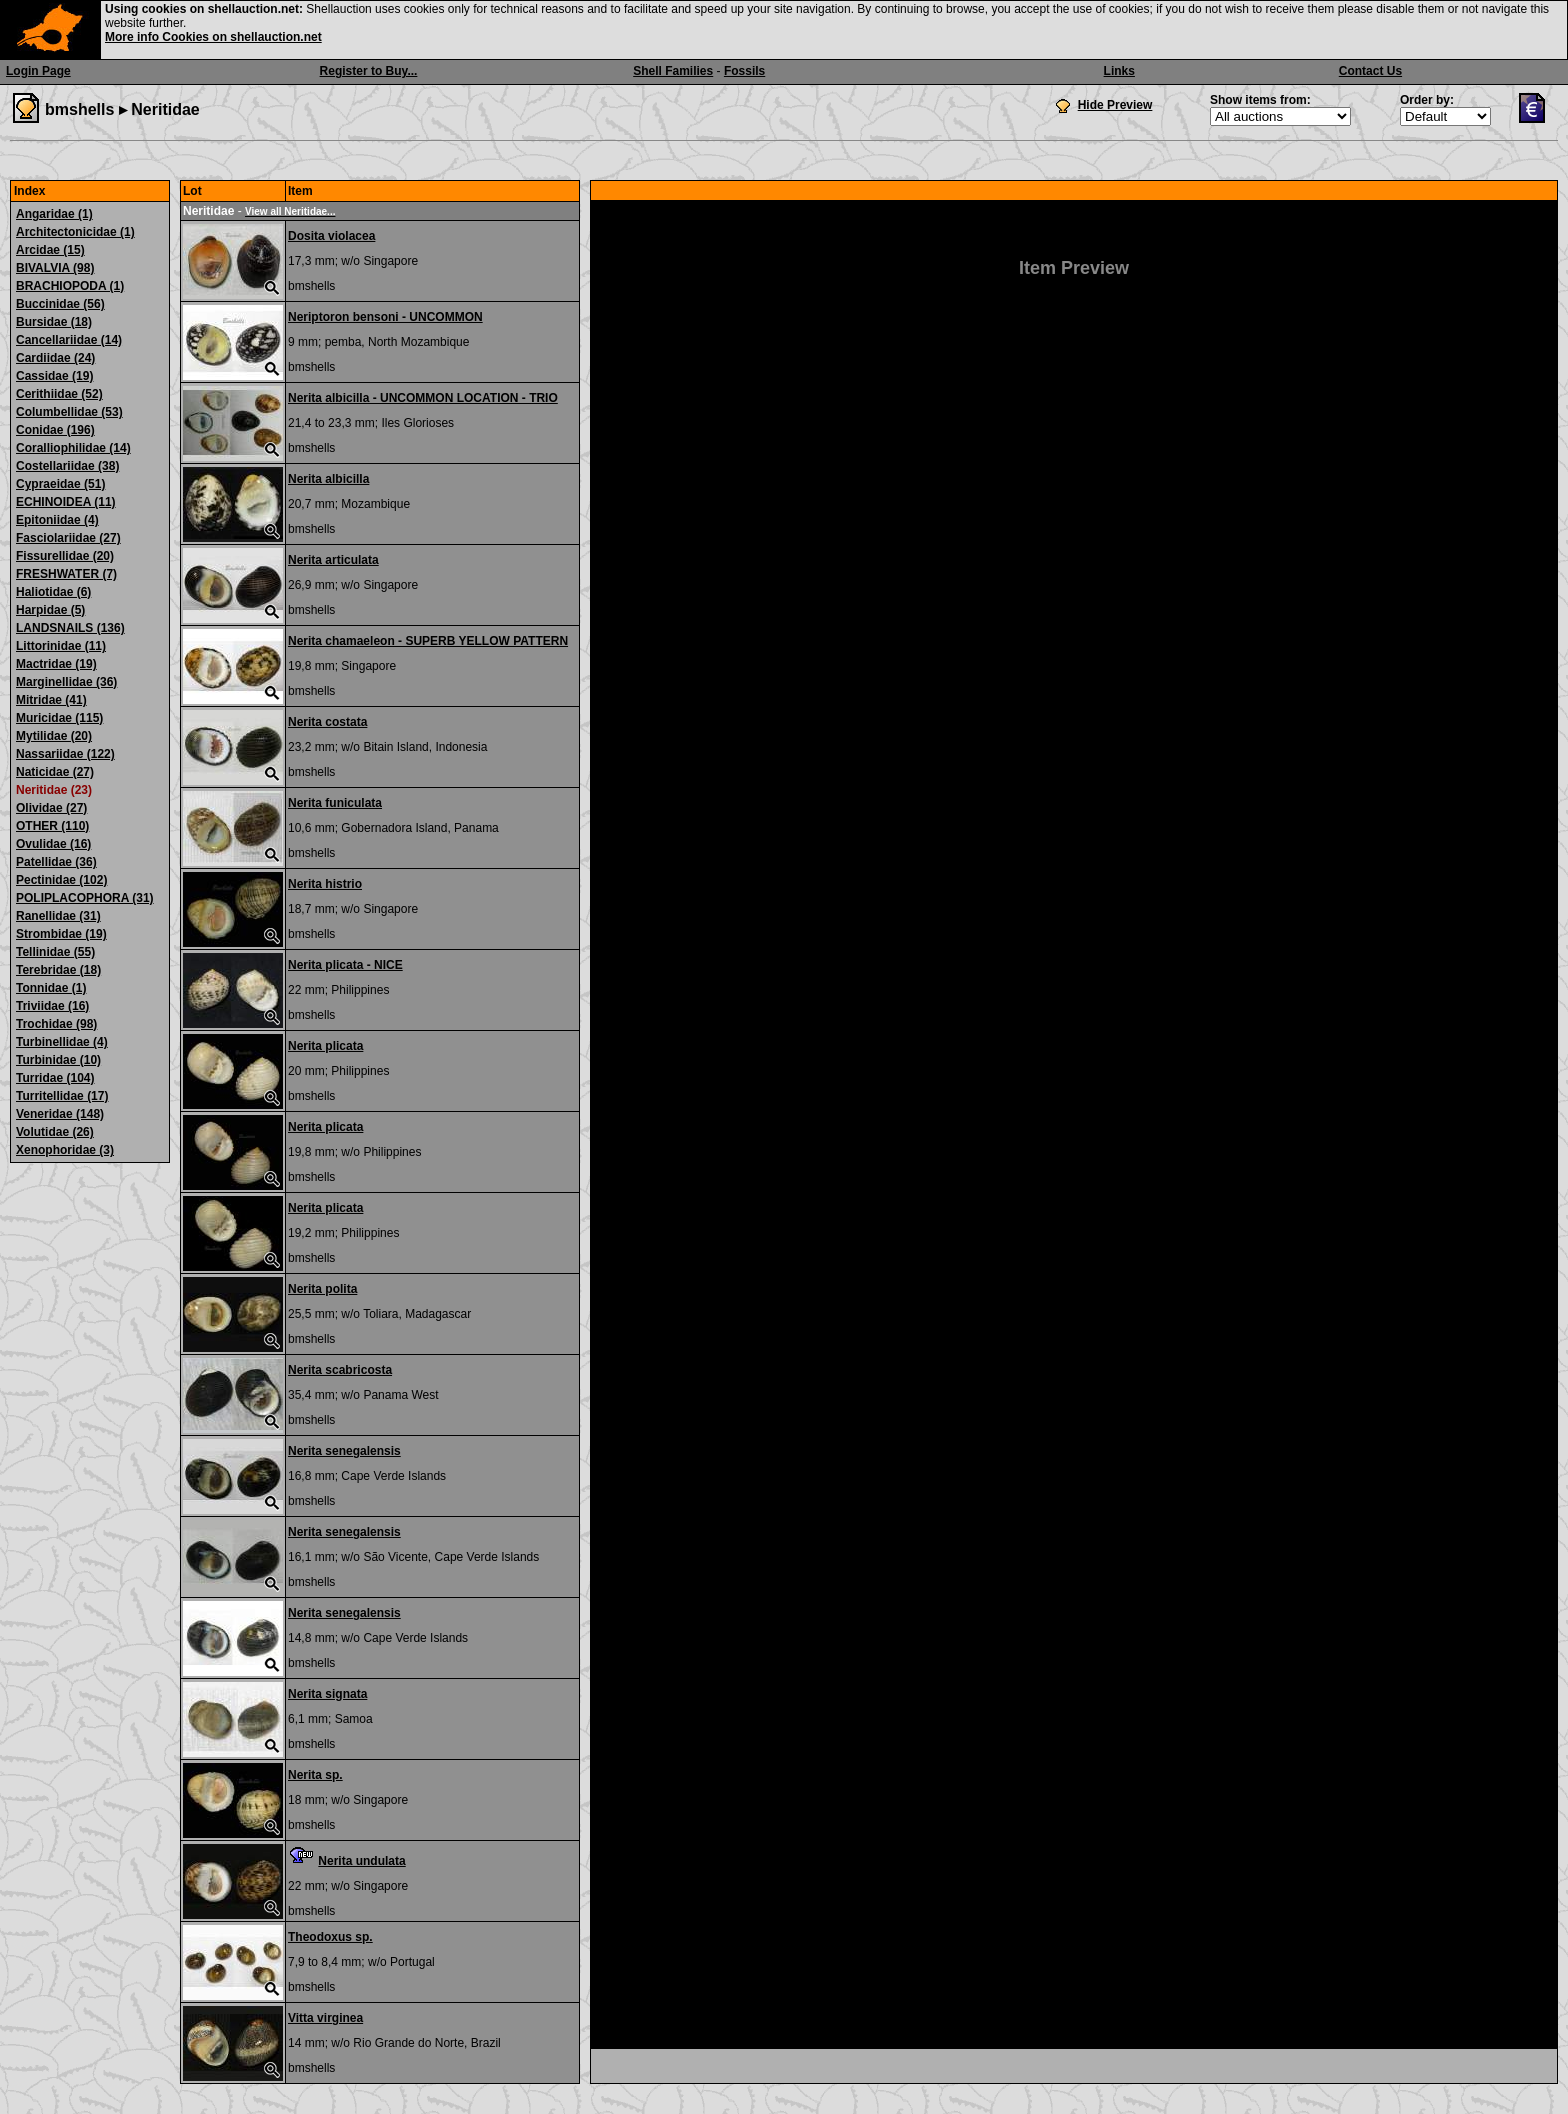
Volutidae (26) (55, 1132)
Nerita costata (327, 722)
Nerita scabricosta (340, 1370)
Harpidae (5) (50, 610)
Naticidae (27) (55, 772)
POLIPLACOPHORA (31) (85, 898)
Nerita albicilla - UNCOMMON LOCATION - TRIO (423, 398)
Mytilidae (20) (54, 736)
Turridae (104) (55, 1078)
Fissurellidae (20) (65, 556)
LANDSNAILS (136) (70, 628)
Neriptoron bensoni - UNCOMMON (385, 317)
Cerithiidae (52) (59, 394)
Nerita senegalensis (344, 1451)
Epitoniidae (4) (57, 520)
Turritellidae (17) (62, 1096)
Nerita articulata (333, 560)
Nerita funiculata (335, 803)
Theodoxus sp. (330, 1937)
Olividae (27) (51, 808)
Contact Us (1370, 71)
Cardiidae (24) (55, 358)
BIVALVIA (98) (55, 268)
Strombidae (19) (61, 934)
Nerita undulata (361, 1861)
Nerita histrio (325, 884)
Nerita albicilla (328, 479)
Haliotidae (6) (53, 592)
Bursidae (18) (54, 322)
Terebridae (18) (58, 970)
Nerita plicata (325, 1046)
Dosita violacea (331, 236)
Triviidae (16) (52, 1006)
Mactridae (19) (56, 664)
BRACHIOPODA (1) (70, 286)
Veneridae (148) (60, 1114)
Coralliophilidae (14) (73, 448)
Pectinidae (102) (61, 880)
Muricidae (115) (59, 718)
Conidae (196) (55, 430)
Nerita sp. (315, 1775)
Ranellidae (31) (58, 916)
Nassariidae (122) (65, 754)
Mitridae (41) (51, 700)
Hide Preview (1115, 105)
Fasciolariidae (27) (68, 538)
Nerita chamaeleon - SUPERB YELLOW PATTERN (428, 641)
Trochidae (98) (56, 1024)
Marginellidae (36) (66, 682)
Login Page (38, 71)
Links (1119, 71)
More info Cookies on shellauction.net (213, 37)
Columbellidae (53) (69, 412)
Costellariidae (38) (67, 466)
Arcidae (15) (50, 250)
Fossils (744, 71)
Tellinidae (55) (55, 952)
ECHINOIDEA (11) (66, 502)
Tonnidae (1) (51, 988)
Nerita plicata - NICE (345, 965)
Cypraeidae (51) (60, 484)
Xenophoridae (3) (65, 1150)
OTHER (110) (52, 826)
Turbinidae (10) (58, 1060)
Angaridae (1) (54, 214)
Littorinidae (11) (61, 646)
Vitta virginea (325, 2018)
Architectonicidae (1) (75, 232)
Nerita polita (322, 1289)
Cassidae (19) (54, 376)
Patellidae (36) (56, 862)
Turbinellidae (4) (62, 1042)
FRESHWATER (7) (66, 574)
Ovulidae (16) (53, 844)
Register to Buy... (369, 71)
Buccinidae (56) (60, 304)
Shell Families (673, 71)
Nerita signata (327, 1694)
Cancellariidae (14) (69, 340)
